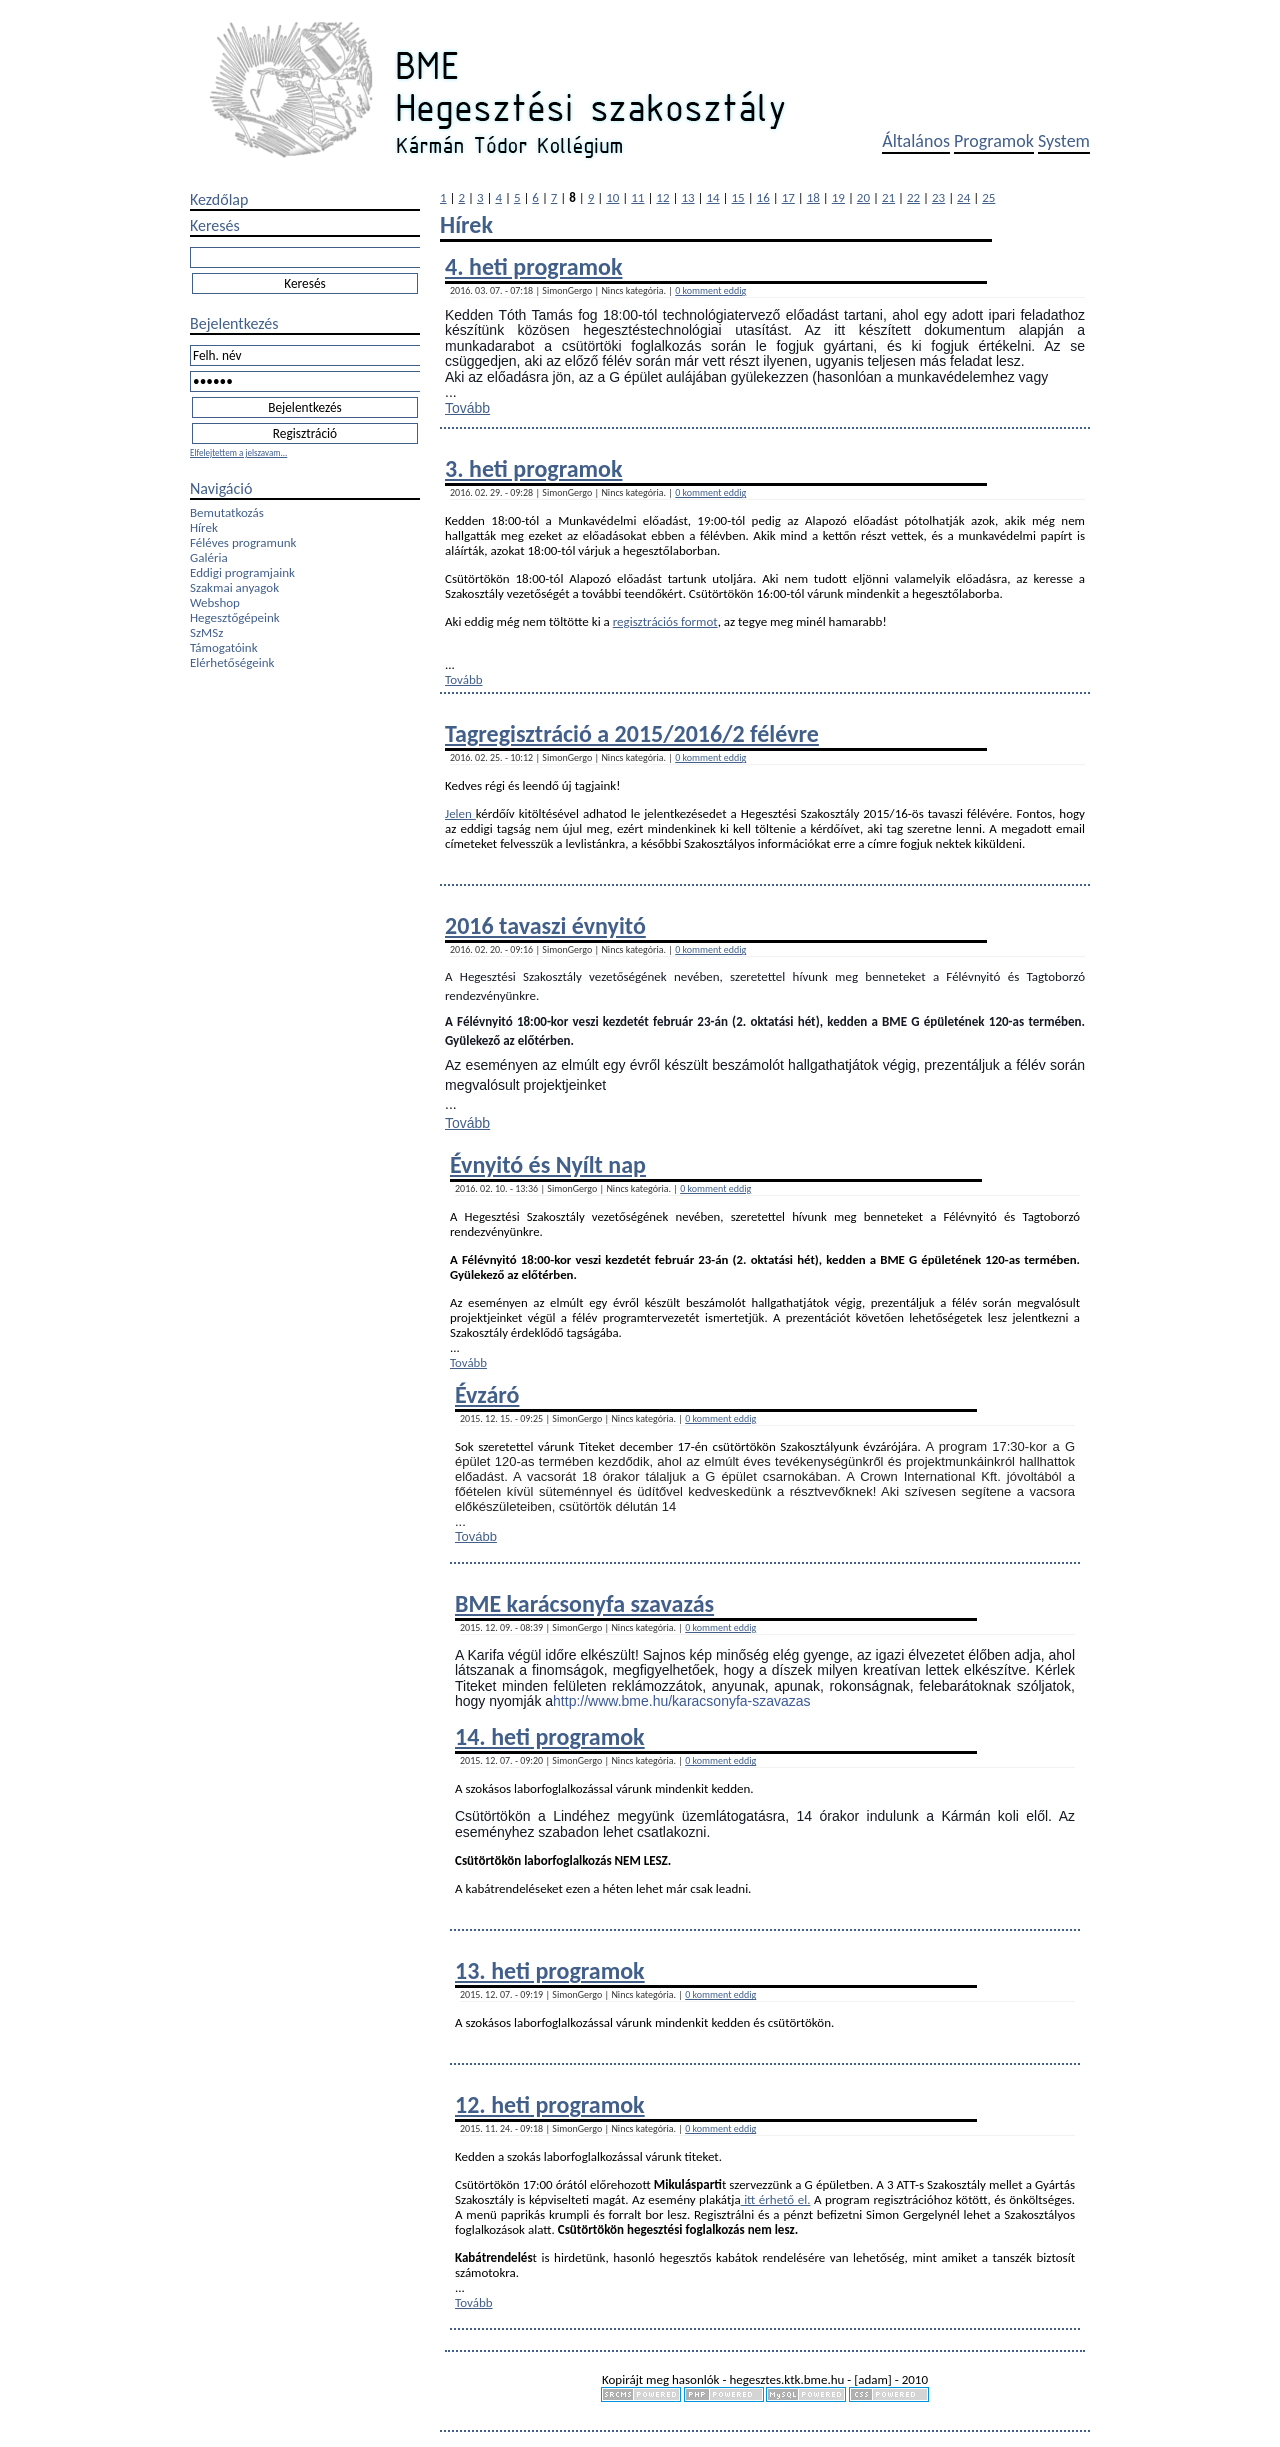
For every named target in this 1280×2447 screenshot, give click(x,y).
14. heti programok (550, 1736)
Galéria (209, 557)
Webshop (215, 602)
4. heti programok (533, 266)
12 (662, 197)
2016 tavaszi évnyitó (545, 925)
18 (813, 197)
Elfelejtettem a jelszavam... (238, 452)
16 (763, 197)
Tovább (467, 408)
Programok (994, 141)
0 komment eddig (710, 290)
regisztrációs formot (665, 621)
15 (738, 197)
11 (637, 197)
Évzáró (487, 1394)
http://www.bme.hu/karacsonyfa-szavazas (682, 1701)
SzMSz (206, 632)
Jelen (460, 813)
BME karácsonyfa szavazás (584, 1603)
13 (687, 197)
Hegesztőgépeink (235, 617)
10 (612, 197)
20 (863, 197)
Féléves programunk (243, 542)
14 (712, 197)
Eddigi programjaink (242, 572)
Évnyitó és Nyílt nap (548, 1164)
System (1064, 141)
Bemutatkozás (227, 512)
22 (913, 197)
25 (988, 197)
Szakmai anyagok (234, 587)
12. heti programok (550, 2104)
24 (963, 197)
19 (838, 197)
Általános (916, 141)
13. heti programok (550, 1970)
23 (938, 197)
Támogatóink (224, 647)
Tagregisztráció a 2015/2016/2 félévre (632, 733)
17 (788, 197)
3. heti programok (533, 468)
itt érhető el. (776, 2199)
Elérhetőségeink (232, 662)
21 (888, 197)
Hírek (204, 527)
